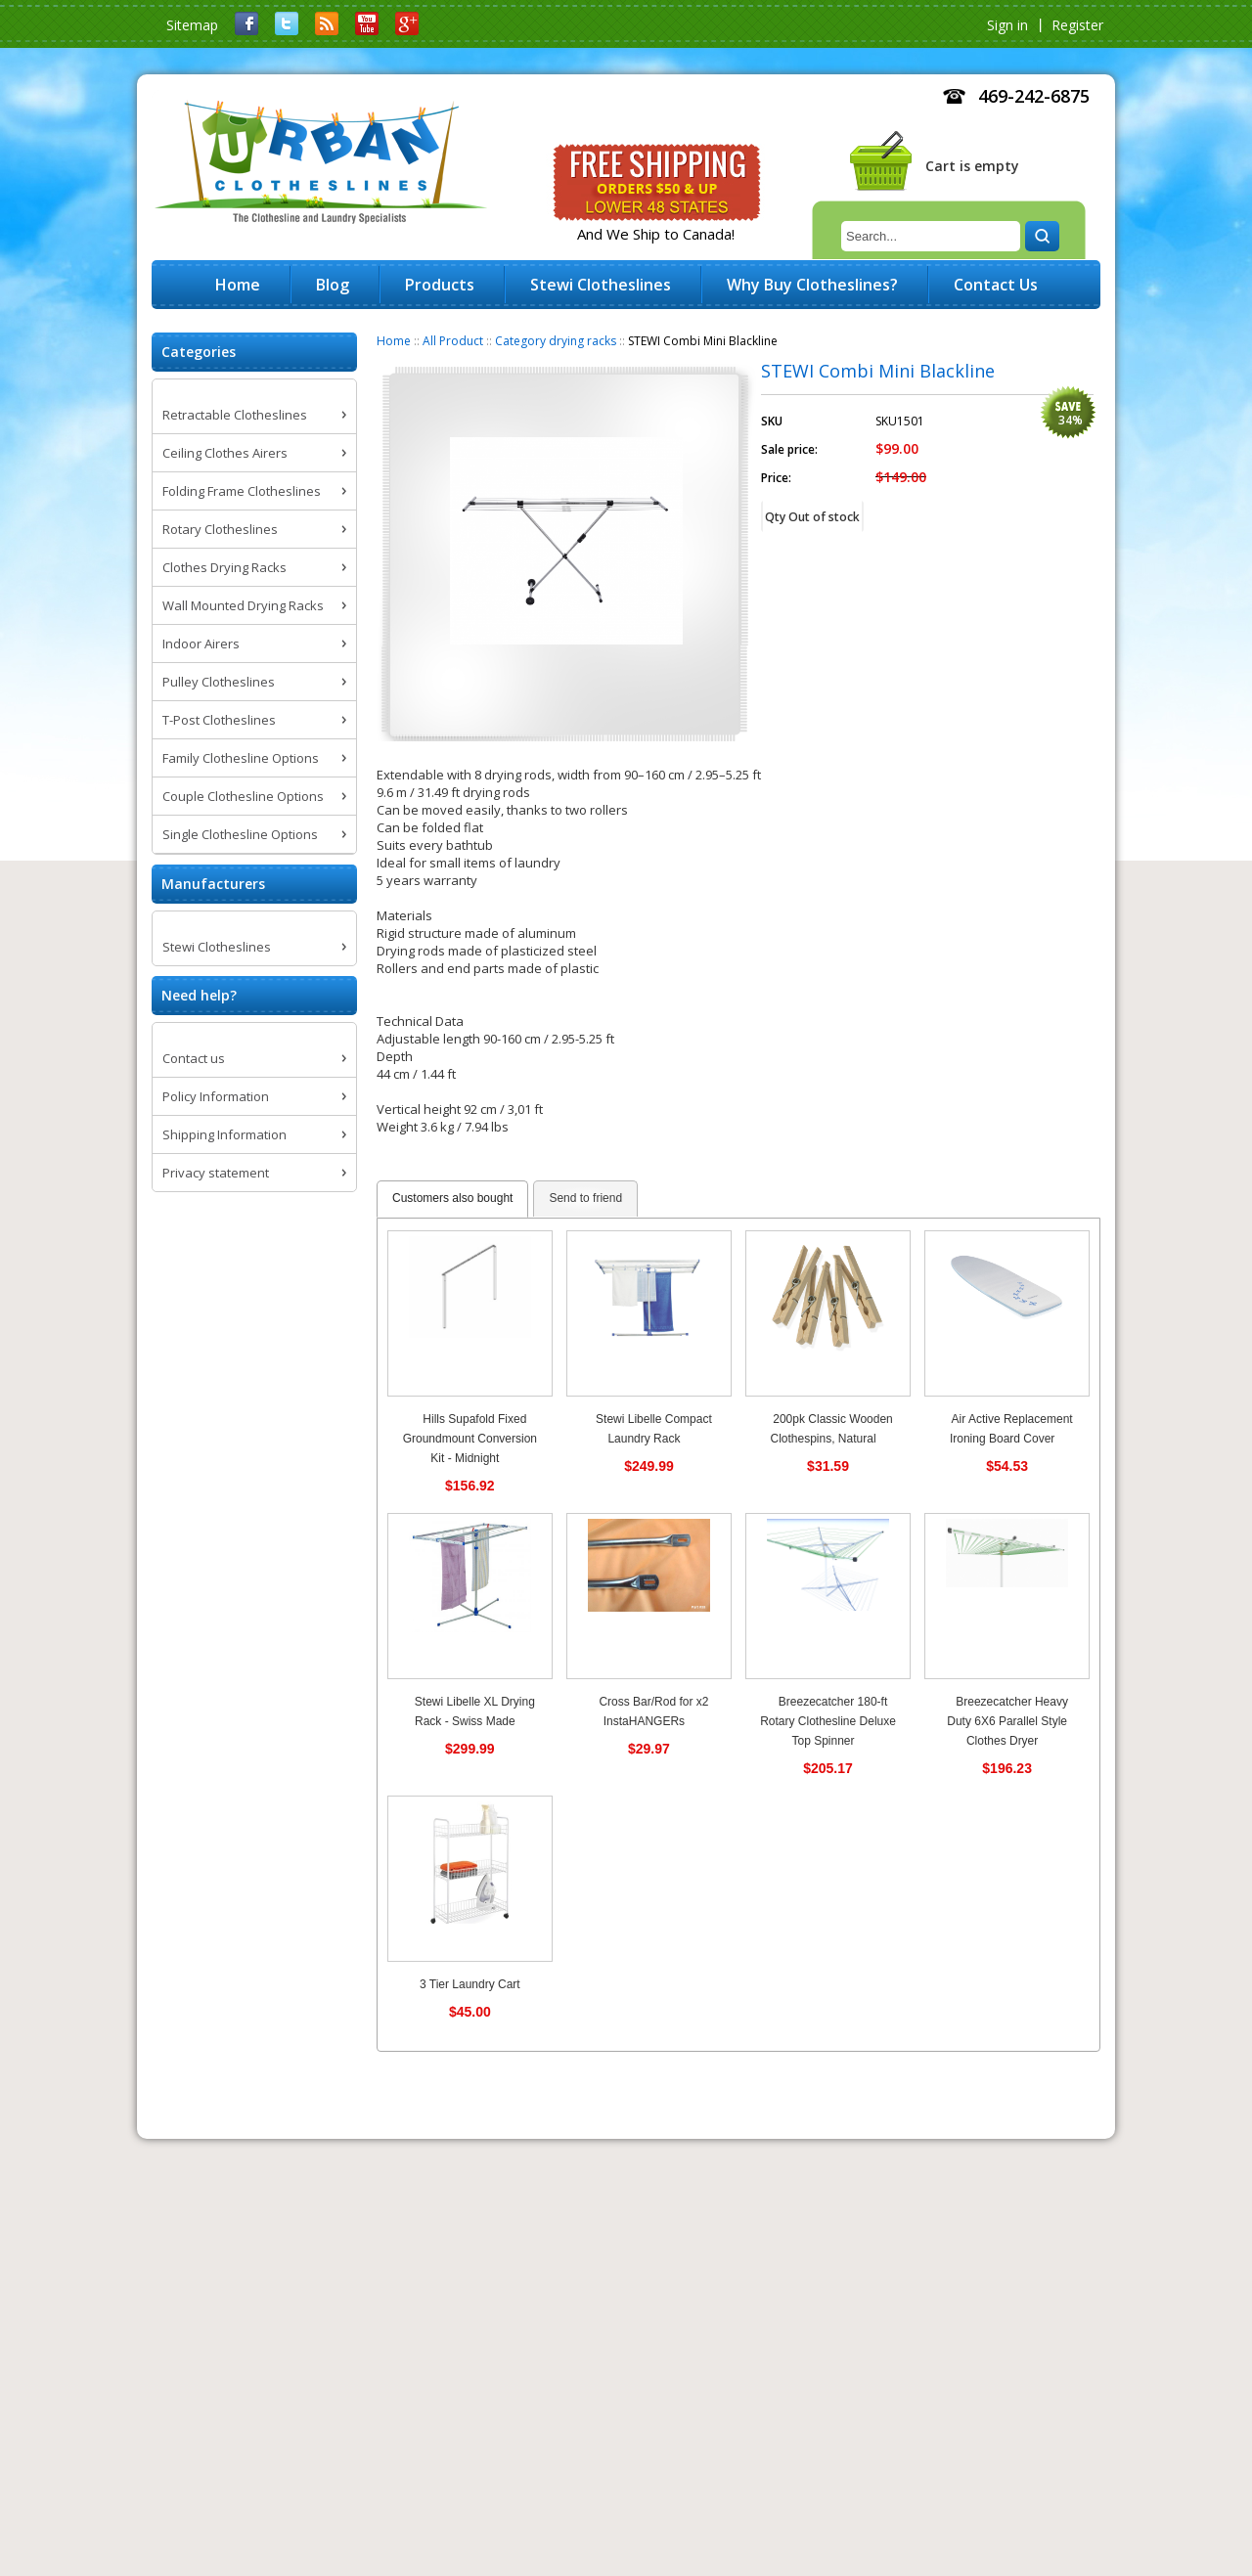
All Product (453, 341)
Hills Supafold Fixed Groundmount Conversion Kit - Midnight (470, 1438)
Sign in (1007, 25)
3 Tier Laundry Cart (470, 1984)
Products (439, 284)
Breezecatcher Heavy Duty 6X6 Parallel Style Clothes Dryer (1007, 1721)
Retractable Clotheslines (234, 414)
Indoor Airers (201, 643)
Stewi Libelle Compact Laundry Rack (654, 1428)
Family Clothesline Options (240, 758)
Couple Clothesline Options (243, 796)
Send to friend (585, 1198)
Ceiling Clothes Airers (225, 453)
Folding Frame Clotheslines (241, 491)
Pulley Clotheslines (218, 681)
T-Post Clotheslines (219, 720)
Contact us (193, 1058)
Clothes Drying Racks (224, 567)
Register (1077, 25)
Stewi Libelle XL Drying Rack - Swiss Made (475, 1711)
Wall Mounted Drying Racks (243, 605)
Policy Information (215, 1096)
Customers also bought (452, 1198)
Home (394, 341)
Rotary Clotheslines (220, 529)
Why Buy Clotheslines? (812, 284)
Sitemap (192, 25)
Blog (332, 284)
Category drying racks (555, 341)
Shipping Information (224, 1134)
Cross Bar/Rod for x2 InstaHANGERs (653, 1711)
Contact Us (996, 284)
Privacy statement (215, 1172)
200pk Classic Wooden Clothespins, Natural (832, 1428)
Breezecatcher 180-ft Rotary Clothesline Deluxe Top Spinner (828, 1721)
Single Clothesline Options (240, 834)
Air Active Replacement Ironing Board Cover (1011, 1428)
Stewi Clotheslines (216, 946)
